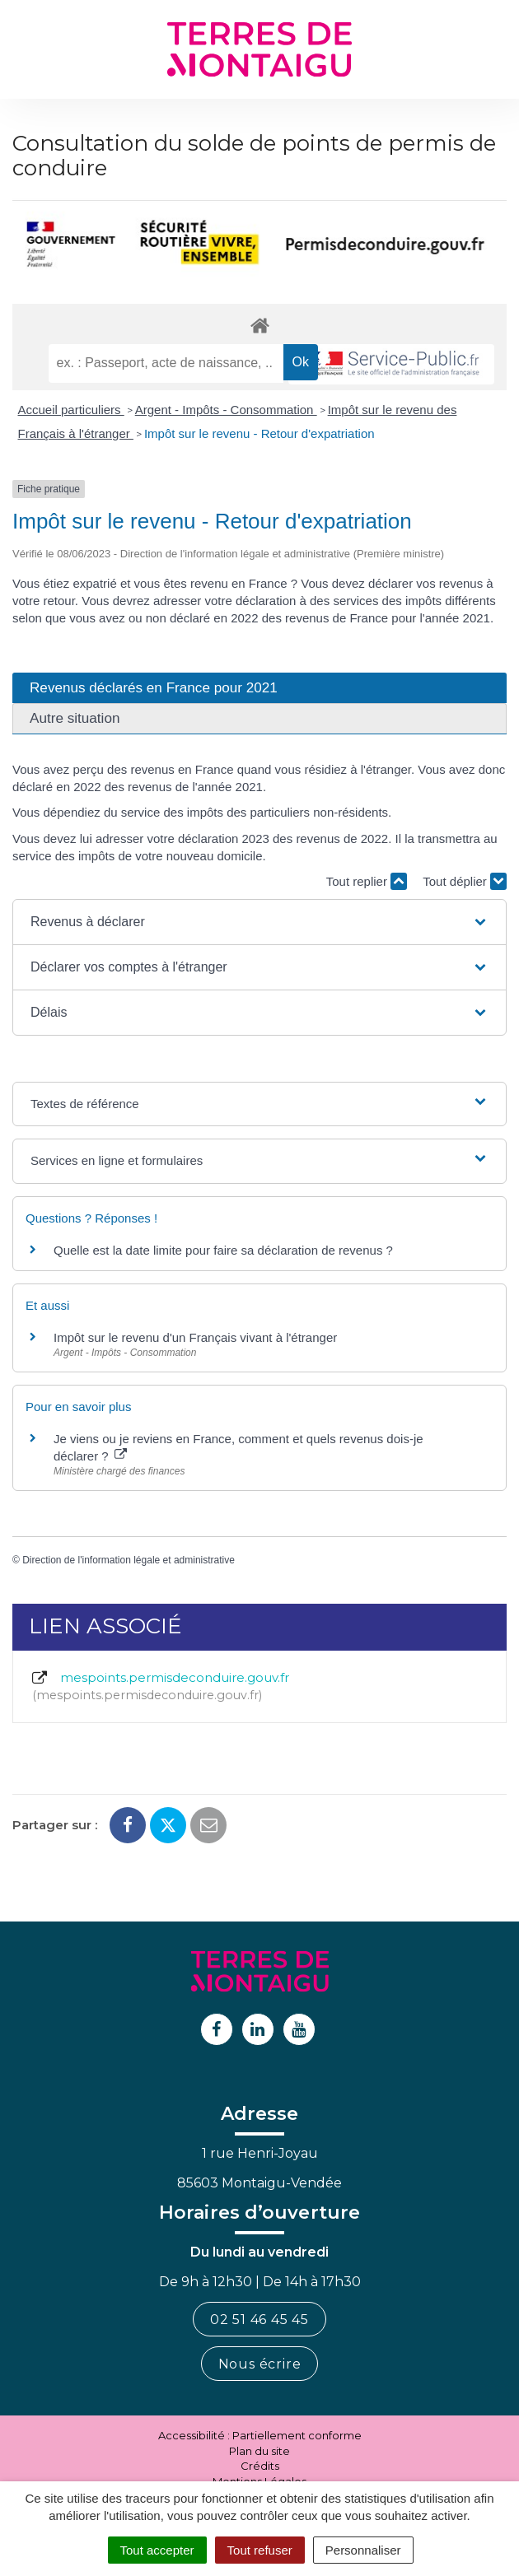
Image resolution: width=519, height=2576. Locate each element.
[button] (259, 922)
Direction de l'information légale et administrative (128, 1560)
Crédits (260, 2465)
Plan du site (259, 2450)
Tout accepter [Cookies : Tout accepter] (157, 2550)
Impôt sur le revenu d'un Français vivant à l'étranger (195, 1337)
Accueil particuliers (71, 410)
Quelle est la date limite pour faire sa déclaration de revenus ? (223, 1250)
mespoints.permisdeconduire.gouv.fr (159, 1687)
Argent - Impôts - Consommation (226, 410)
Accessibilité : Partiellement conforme (260, 2435)
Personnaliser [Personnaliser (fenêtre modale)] (363, 2550)
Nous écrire (260, 2364)
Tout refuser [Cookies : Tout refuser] (259, 2550)
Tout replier (366, 881)
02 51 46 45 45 (259, 2319)
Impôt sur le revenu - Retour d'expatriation (259, 433)
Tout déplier (465, 881)
